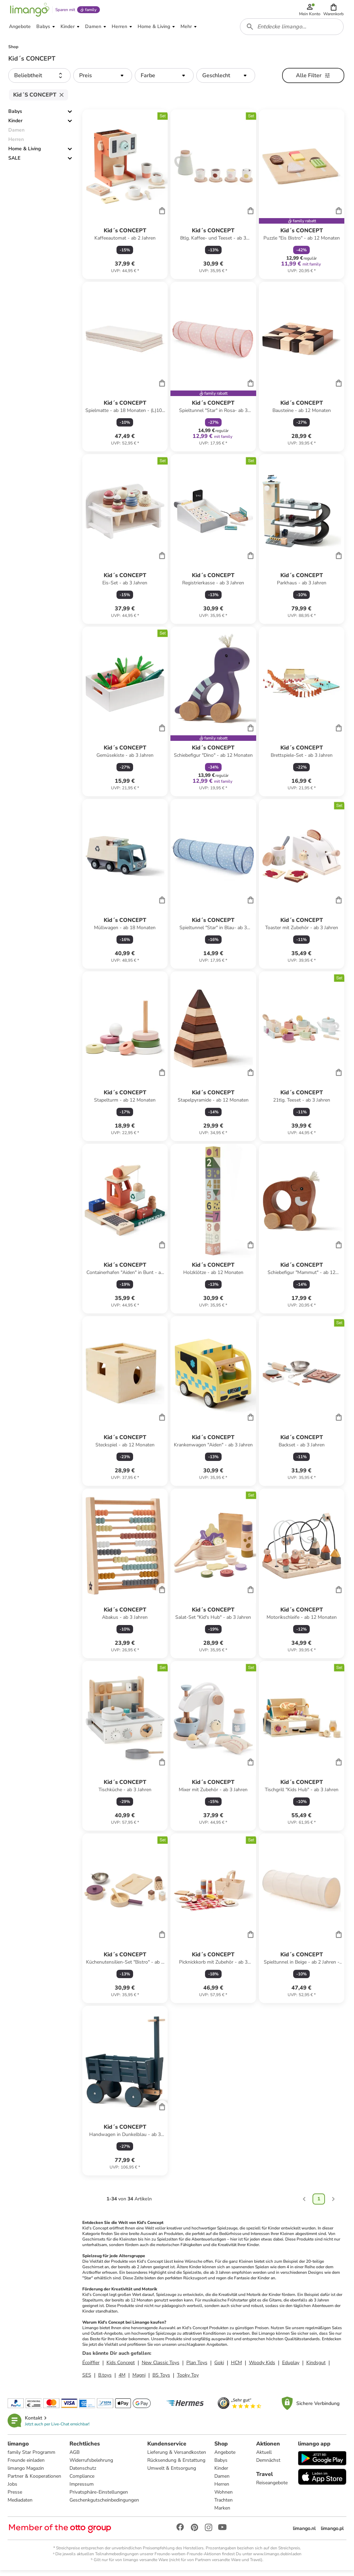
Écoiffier (91, 2367)
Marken (223, 2513)
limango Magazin (26, 2473)
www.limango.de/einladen (277, 2559)
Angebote (225, 2457)
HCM (236, 2367)
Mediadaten (20, 2505)
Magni (139, 2379)
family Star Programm (32, 2457)
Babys (15, 116)
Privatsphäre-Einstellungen (99, 2497)
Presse (15, 2497)
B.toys (105, 2379)
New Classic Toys (160, 2367)
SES (86, 2379)
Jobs (13, 2489)
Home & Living (24, 153)
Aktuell (264, 2457)
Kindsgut (316, 2367)
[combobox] (292, 30)
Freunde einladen (26, 2465)
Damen (222, 2481)
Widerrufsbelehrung (92, 2465)
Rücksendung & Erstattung (177, 2465)
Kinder (15, 125)
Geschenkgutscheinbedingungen (105, 2505)
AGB (75, 2457)
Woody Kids (262, 2367)
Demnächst (268, 2465)
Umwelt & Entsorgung (172, 2473)
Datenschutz (83, 2473)
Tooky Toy (188, 2379)
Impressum (82, 2489)
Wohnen (224, 2497)
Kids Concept (120, 2367)
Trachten (224, 2505)
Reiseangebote (272, 2488)
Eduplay (290, 2367)
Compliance (82, 2481)
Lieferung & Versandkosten (177, 2457)
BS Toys (161, 2379)
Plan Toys (196, 2367)
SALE (14, 163)
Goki (219, 2367)
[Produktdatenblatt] (125, 199)
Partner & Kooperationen (35, 2481)
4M (122, 2379)
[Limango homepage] (28, 11)
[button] (334, 11)
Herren (222, 2489)
